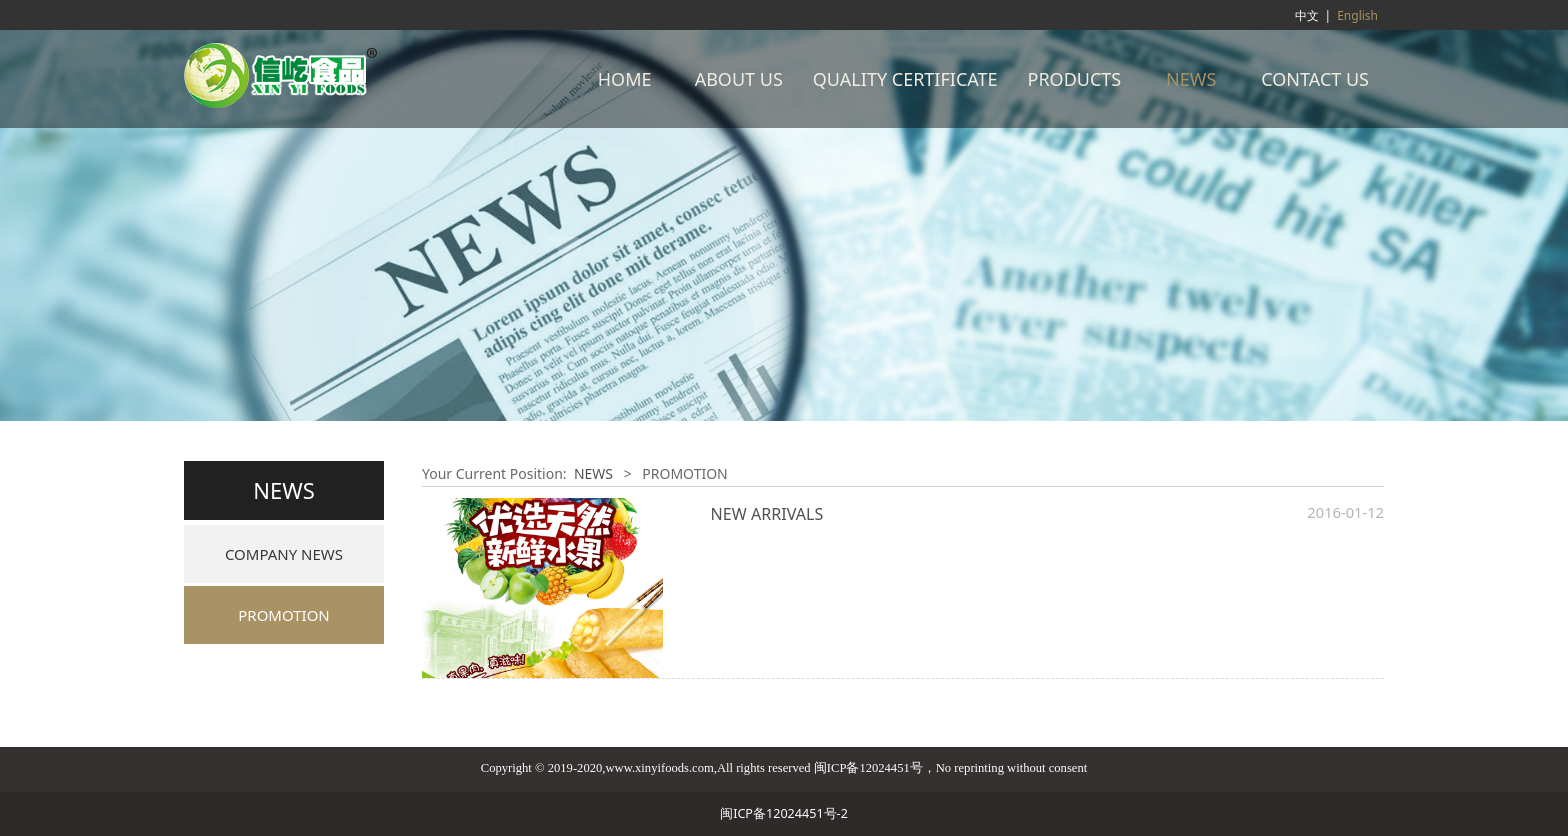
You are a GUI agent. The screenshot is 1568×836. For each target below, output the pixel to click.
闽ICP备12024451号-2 (784, 813)
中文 (1307, 15)
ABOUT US (739, 79)
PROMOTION (284, 615)
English (1357, 15)
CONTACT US (1315, 79)
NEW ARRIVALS (767, 514)
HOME (625, 79)
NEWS (1191, 79)
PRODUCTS (1075, 79)
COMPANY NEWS (284, 554)
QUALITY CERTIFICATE (905, 79)
